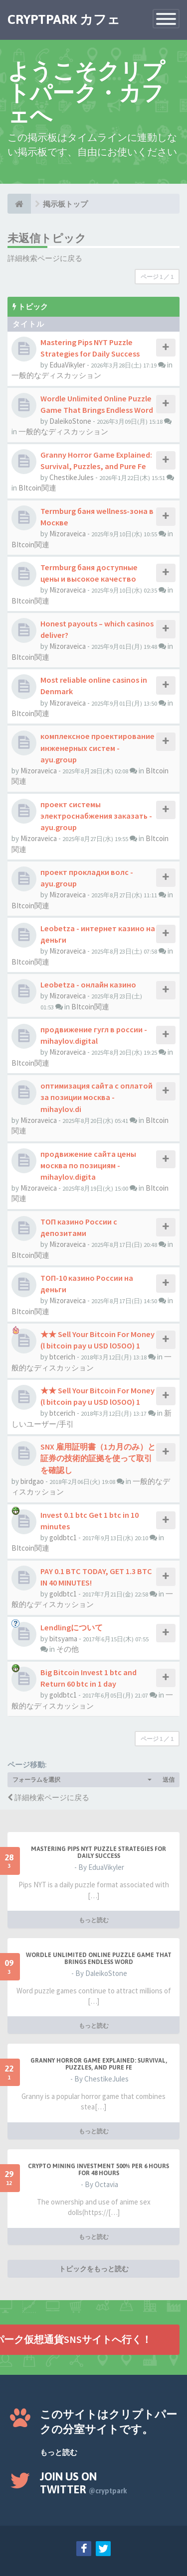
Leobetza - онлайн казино (88, 984)
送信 (169, 1779)
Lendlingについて (71, 1627)
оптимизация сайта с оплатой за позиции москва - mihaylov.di (96, 1097)
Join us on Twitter (83, 2483)
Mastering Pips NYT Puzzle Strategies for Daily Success (98, 1852)
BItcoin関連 (37, 487)
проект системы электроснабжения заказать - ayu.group (96, 815)
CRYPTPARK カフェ (63, 19)
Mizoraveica (67, 533)
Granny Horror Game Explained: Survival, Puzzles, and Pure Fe (98, 2064)
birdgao (32, 1481)
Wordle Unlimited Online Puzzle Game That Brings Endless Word (99, 1958)
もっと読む (94, 1920)
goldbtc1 (63, 1537)
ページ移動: (27, 1764)
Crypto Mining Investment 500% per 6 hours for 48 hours (98, 2170)
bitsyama (63, 1638)
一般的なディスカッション (56, 375)
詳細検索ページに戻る (44, 258)
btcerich (62, 1356)
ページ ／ (157, 276)
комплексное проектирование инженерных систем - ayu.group (97, 747)
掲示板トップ (65, 204)
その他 (67, 1649)
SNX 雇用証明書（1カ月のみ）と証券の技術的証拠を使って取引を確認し (98, 1458)
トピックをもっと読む (94, 2268)
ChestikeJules (71, 477)
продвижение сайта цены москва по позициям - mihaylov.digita (88, 1165)
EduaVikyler (67, 364)
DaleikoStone (70, 421)
